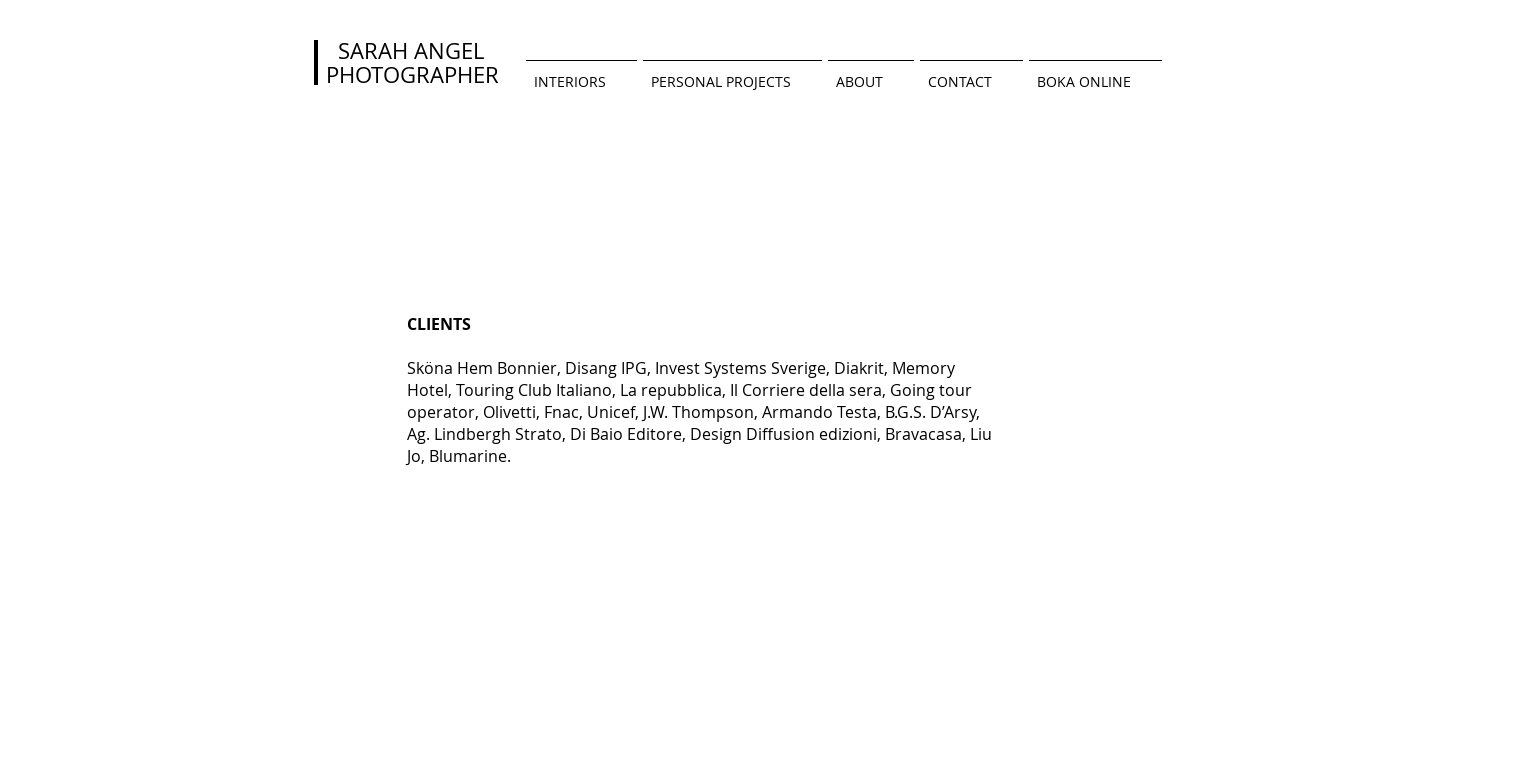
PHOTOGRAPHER (412, 74)
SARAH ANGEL (405, 50)
